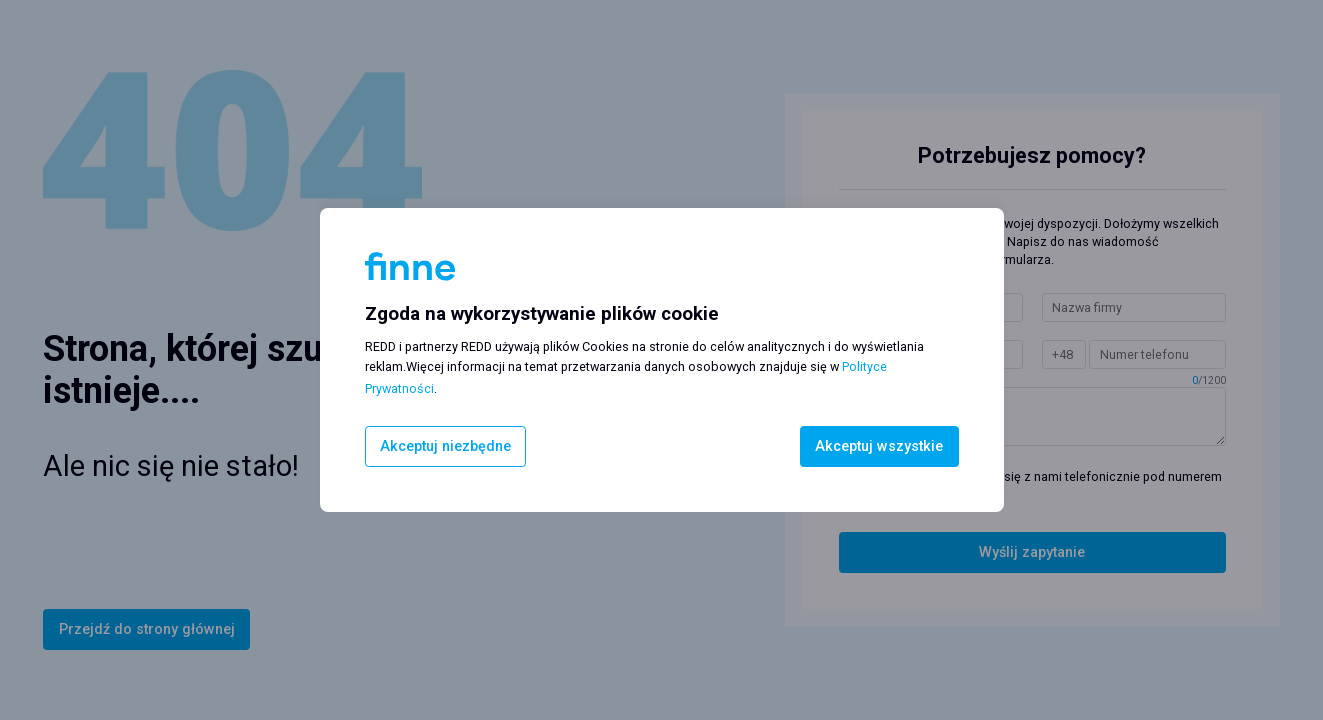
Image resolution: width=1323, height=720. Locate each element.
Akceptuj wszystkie (879, 446)
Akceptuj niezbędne (445, 446)
